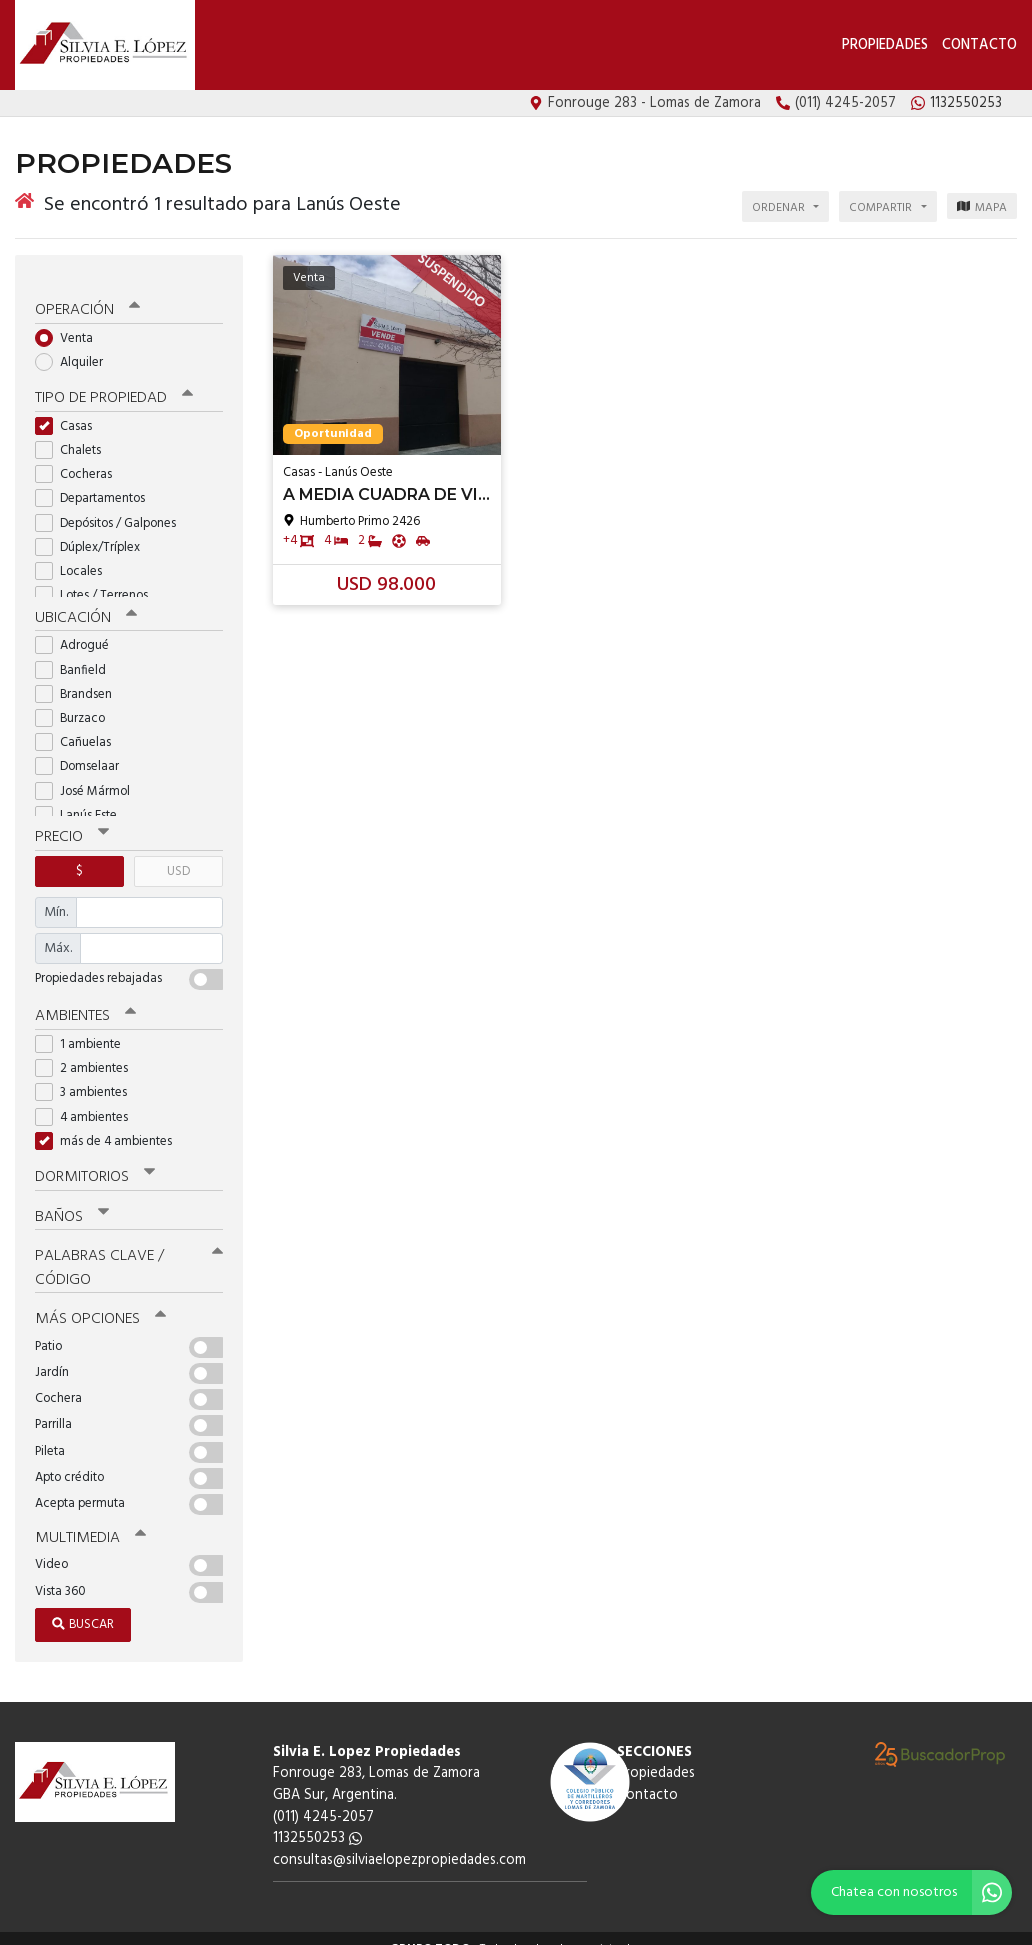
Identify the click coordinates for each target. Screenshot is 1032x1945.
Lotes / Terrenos (98, 579)
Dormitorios (94, 1159)
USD (178, 854)
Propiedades (885, 45)
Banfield (77, 653)
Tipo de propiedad (112, 383)
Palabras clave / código (129, 1249)
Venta (70, 323)
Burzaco (76, 702)
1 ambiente (84, 1027)
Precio (71, 821)
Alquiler (75, 347)
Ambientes (85, 999)
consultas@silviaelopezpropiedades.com (399, 1839)
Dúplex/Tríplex (94, 531)
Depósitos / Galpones (112, 507)
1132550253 (317, 1817)
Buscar (83, 1603)
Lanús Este (82, 798)
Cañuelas (79, 726)
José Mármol (89, 774)
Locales (75, 555)
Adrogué (78, 629)
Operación (87, 296)
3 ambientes (87, 1075)
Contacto (979, 45)
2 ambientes (88, 1051)
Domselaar (83, 750)
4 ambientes (88, 1099)
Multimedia (89, 1518)
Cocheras (80, 458)
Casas (70, 410)
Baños (72, 1198)
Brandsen (80, 677)
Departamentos (96, 483)
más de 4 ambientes (110, 1123)
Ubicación (85, 602)
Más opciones (99, 1300)
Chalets (74, 434)
